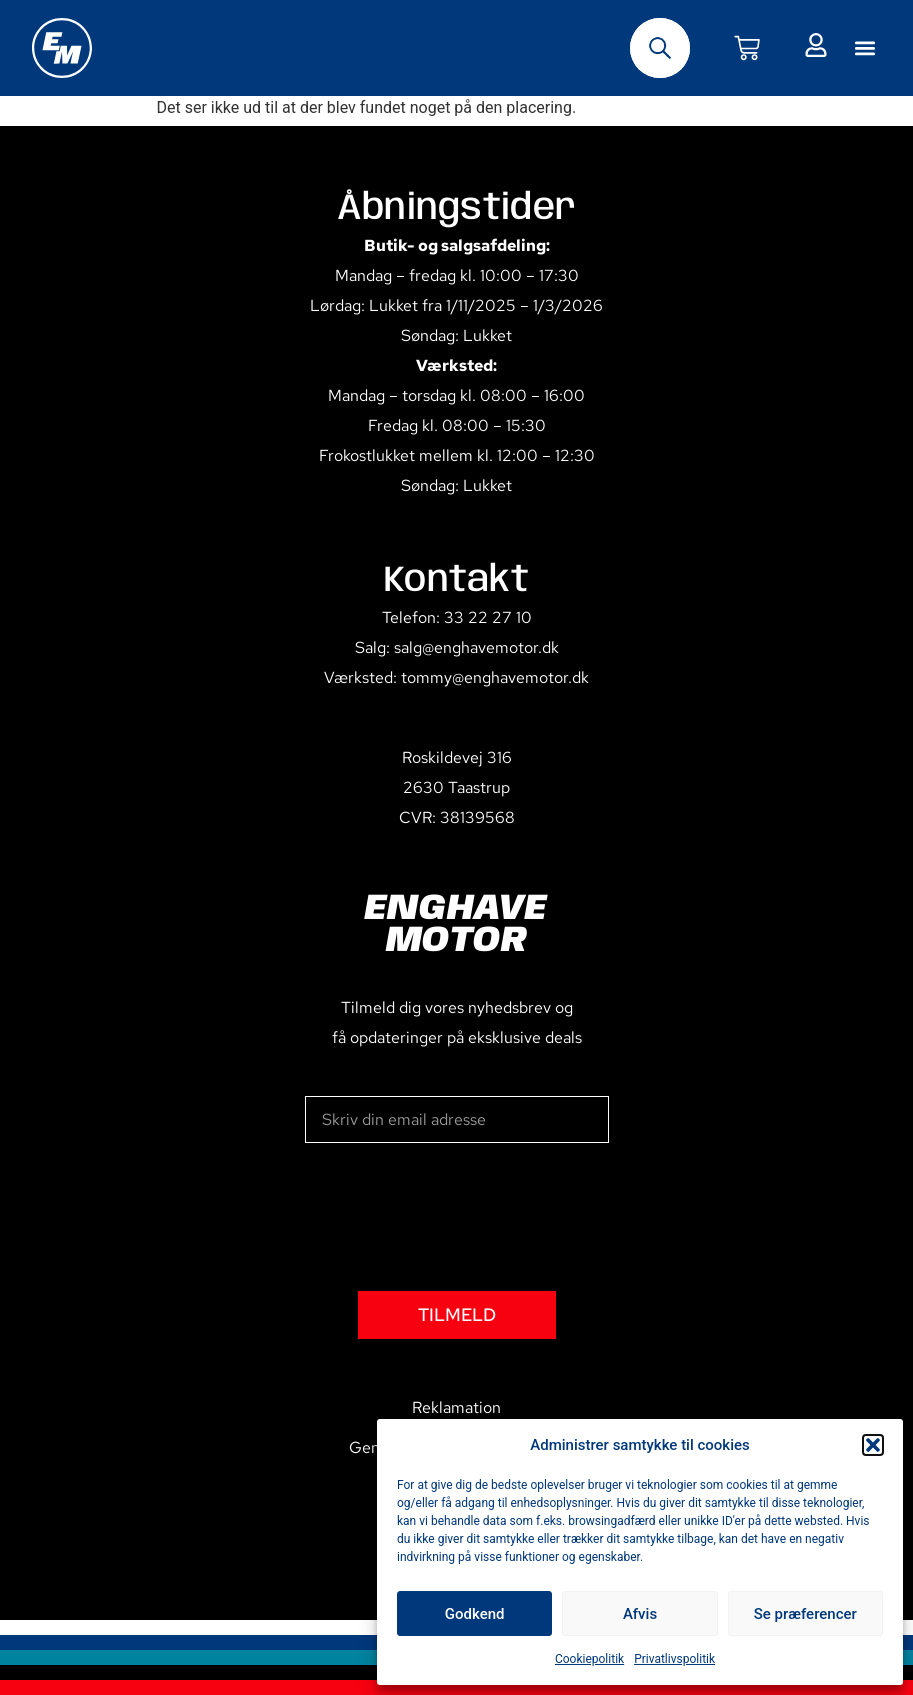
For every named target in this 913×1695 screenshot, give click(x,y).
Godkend (475, 1614)
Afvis (640, 1614)
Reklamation (456, 1407)
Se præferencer (805, 1614)
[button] (873, 1445)
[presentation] (457, 1217)
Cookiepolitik (589, 1659)
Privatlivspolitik (674, 1659)
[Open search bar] (660, 48)
